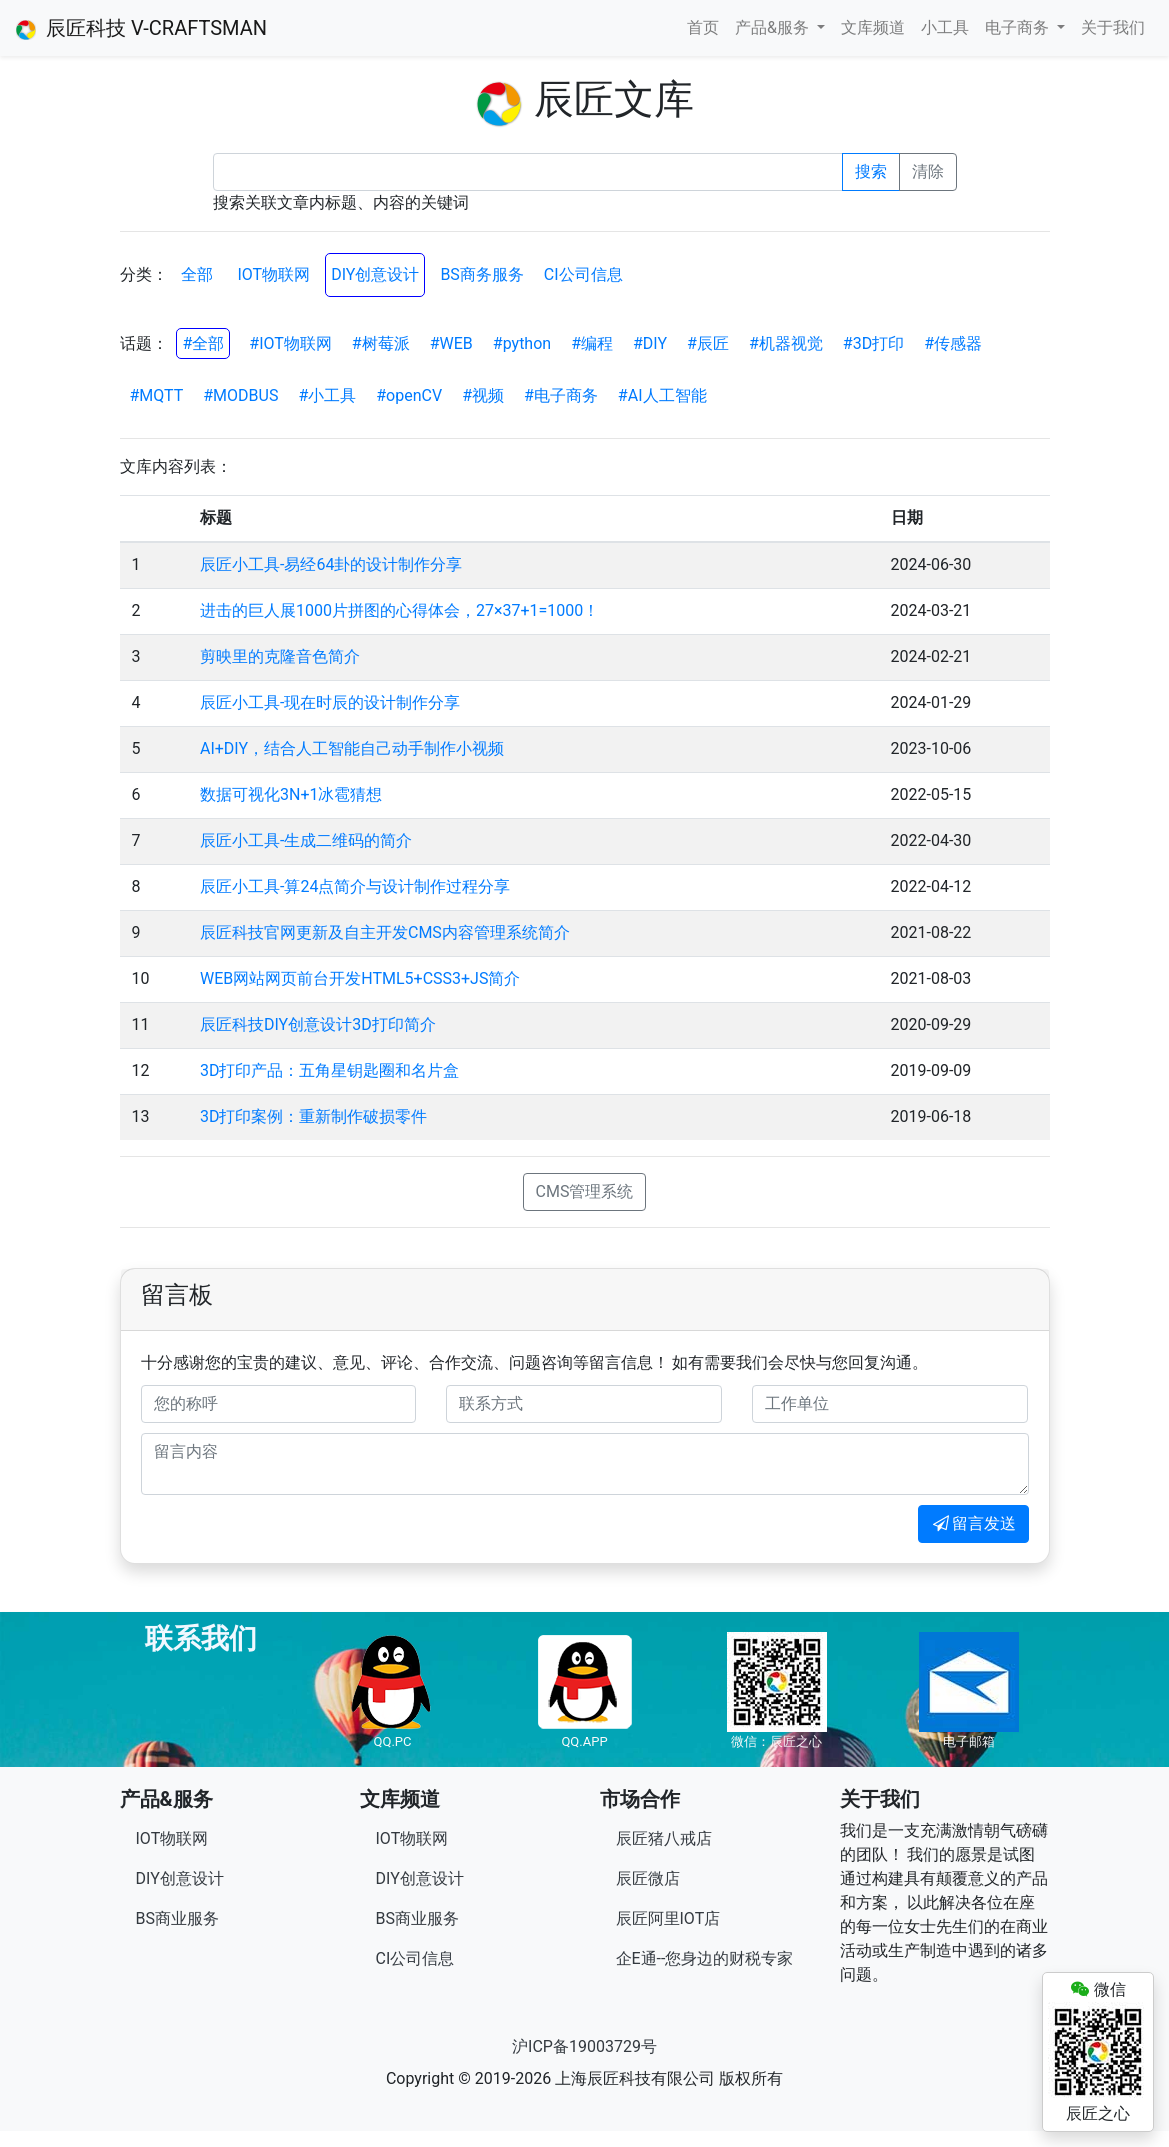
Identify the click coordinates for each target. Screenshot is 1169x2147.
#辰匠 (708, 343)
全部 (197, 274)
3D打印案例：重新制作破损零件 (314, 1116)
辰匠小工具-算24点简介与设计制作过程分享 (355, 886)
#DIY (650, 343)
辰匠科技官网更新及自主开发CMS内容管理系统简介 (385, 932)
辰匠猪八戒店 (664, 1838)
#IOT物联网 (290, 343)
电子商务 (1019, 27)
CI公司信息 (583, 274)
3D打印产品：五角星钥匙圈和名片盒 (330, 1070)
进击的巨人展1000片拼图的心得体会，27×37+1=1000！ (399, 610)
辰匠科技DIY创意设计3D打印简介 (318, 1024)
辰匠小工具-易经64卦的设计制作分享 (331, 564)
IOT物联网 (273, 274)
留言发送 (973, 1523)
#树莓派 (381, 343)
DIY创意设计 (375, 274)
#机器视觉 (786, 343)
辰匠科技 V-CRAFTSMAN (141, 28)
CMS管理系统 (585, 1191)
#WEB (451, 343)
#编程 (592, 343)
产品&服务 (774, 27)
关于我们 (1113, 27)
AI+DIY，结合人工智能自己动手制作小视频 (352, 748)
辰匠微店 (648, 1878)
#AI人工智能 (662, 395)
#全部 (203, 343)
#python (522, 343)
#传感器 (953, 343)
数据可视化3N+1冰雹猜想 (291, 794)
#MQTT (157, 395)
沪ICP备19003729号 (584, 2046)
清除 (928, 171)
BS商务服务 (481, 274)
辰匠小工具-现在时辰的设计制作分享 (330, 702)
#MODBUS (240, 395)
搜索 (871, 171)
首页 (703, 27)
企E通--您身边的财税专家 (705, 1958)
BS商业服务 (177, 1918)
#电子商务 (561, 395)
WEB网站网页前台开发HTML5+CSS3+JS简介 (360, 978)
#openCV (409, 395)
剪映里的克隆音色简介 (280, 656)
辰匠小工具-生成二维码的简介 (306, 840)
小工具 (945, 27)
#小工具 (327, 395)
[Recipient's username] (528, 172)
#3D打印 (873, 343)
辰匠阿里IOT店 (668, 1918)
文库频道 (873, 27)
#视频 (483, 395)
